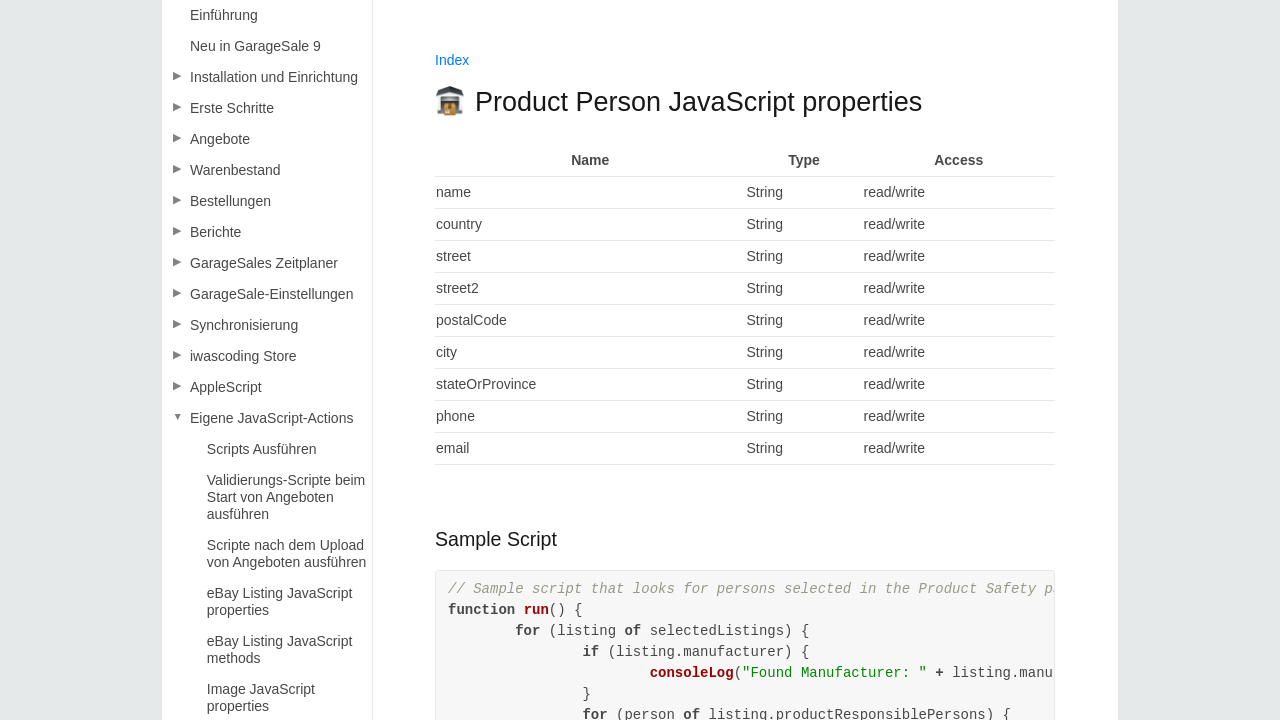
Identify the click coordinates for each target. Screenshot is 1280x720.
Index (452, 60)
